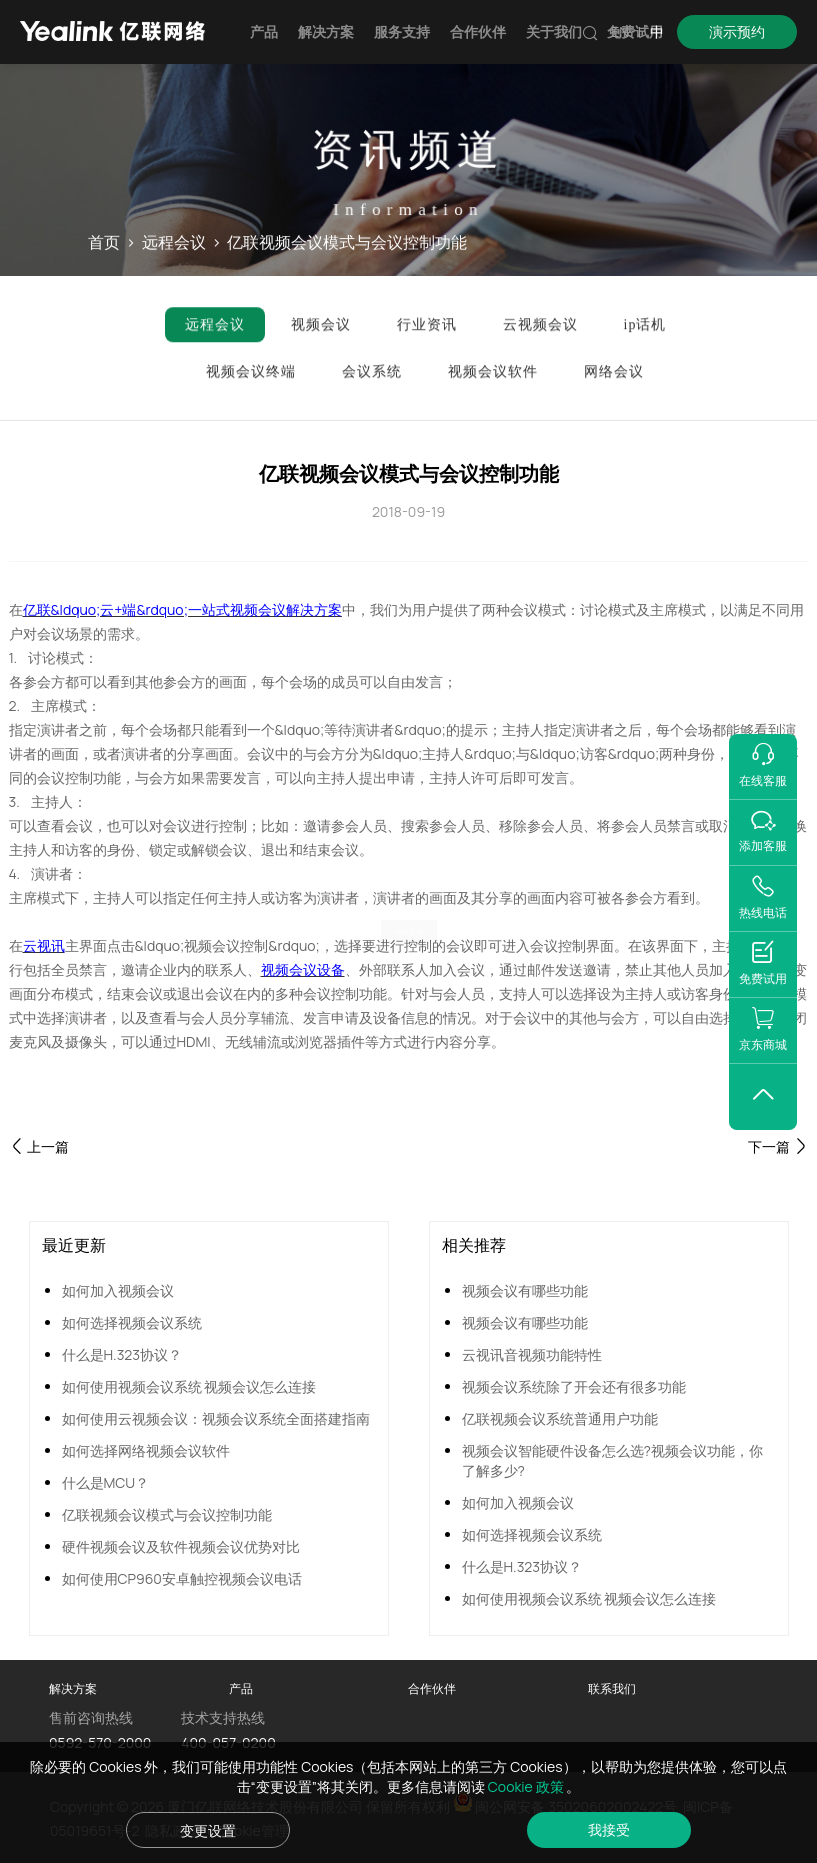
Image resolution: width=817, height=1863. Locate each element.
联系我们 (612, 1688)
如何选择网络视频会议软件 (146, 1450)
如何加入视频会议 (118, 1290)
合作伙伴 (478, 31)
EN (620, 31)
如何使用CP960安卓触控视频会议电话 (182, 1578)
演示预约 (737, 31)
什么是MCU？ (106, 1482)
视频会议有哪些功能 (525, 1290)
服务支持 (402, 31)
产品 (264, 31)
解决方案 (326, 31)
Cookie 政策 (527, 1786)
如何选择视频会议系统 (132, 1322)
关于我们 (554, 31)
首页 (104, 243)
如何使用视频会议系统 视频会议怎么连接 (189, 1386)
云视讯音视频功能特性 (532, 1354)
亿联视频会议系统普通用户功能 (560, 1418)
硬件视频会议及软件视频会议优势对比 (181, 1546)
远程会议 (174, 243)
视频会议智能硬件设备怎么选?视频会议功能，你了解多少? (612, 1460)
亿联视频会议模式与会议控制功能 (167, 1514)
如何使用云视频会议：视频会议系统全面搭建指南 (216, 1418)
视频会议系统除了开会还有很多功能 (574, 1386)
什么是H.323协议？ (122, 1354)
